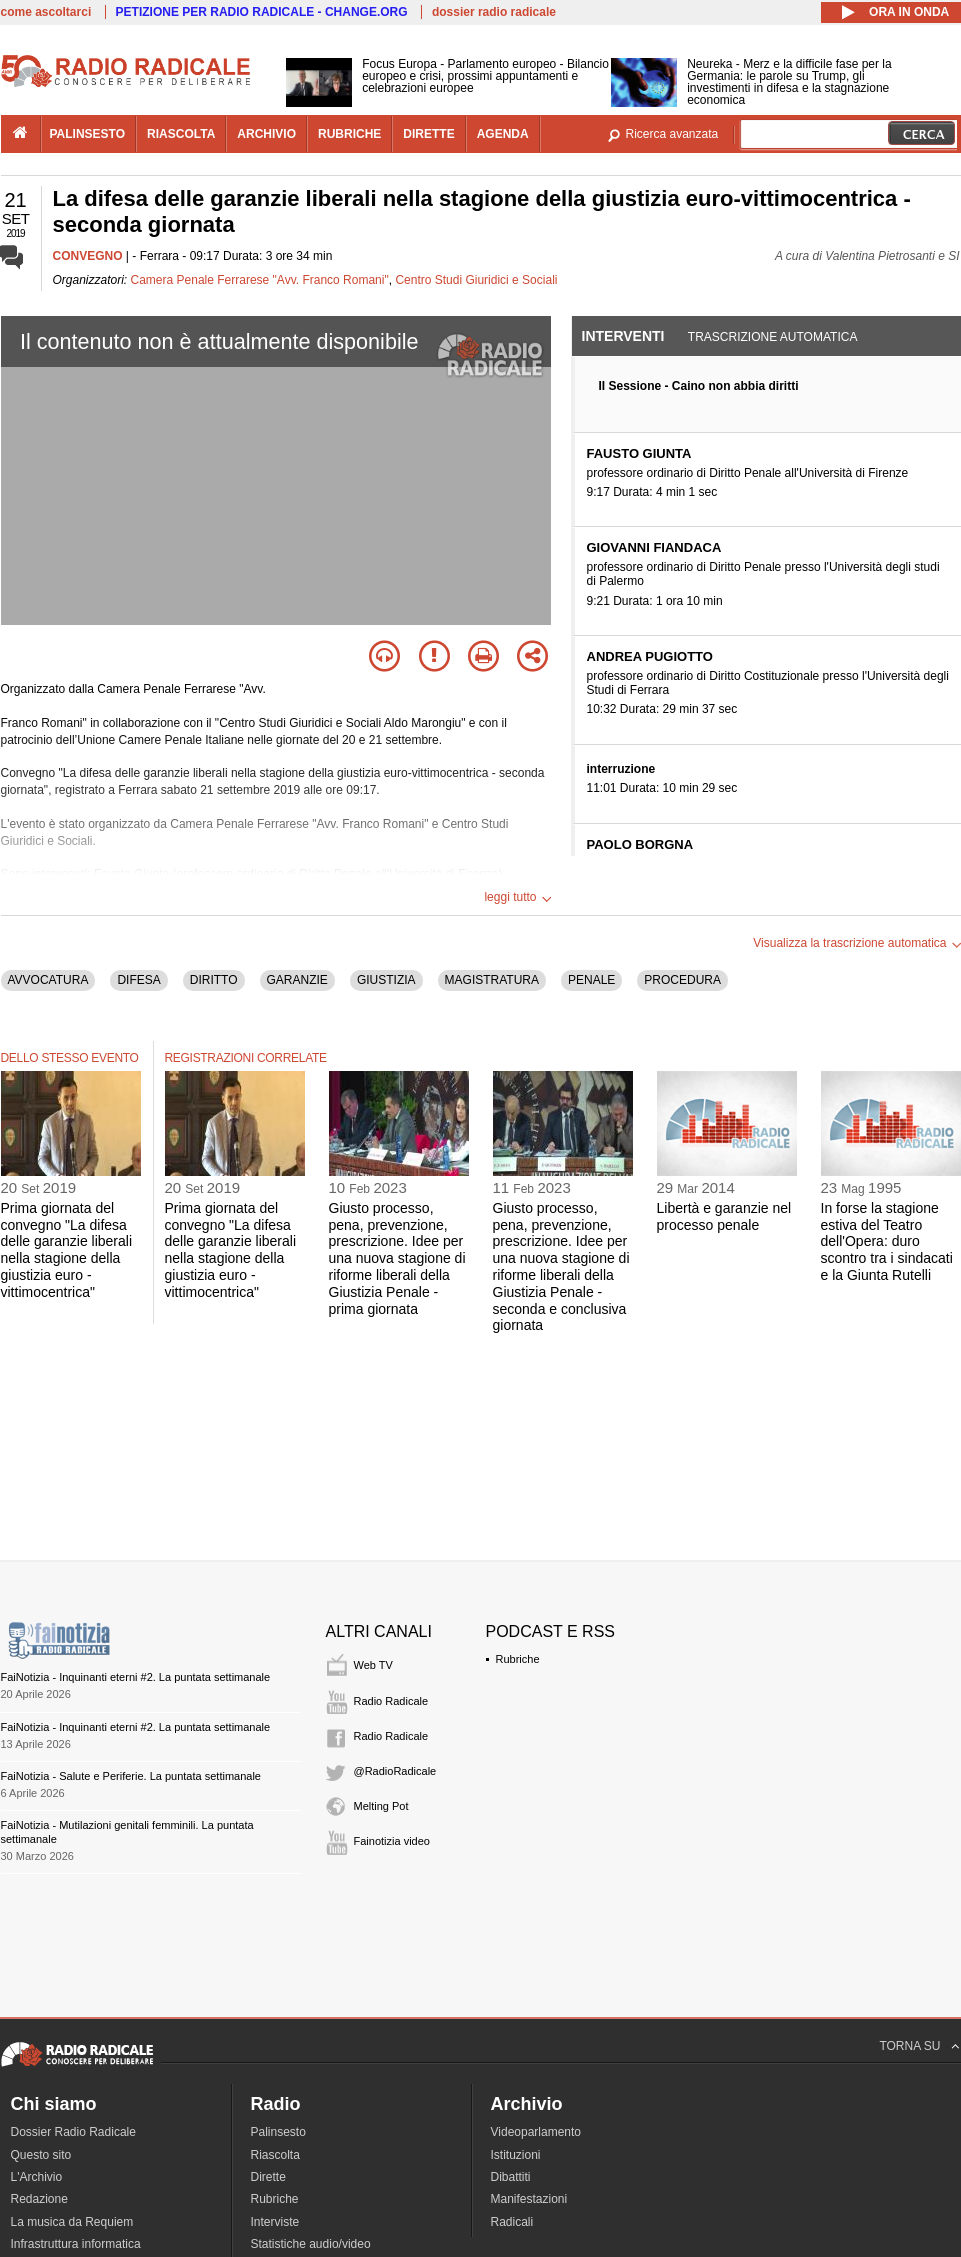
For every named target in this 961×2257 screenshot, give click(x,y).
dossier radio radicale (494, 12)
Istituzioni (516, 2155)
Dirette (268, 2177)
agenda (503, 134)
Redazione (39, 2199)
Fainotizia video (392, 1841)
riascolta (181, 134)
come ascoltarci (46, 12)
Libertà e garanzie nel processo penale (724, 1216)
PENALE (591, 980)
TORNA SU (909, 2046)
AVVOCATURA (48, 980)
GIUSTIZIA (386, 980)
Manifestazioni (529, 2199)
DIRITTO (214, 980)
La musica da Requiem (72, 2222)
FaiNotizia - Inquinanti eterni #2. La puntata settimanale (136, 1677)
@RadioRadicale (395, 1771)
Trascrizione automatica (773, 337)
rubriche (349, 134)
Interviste (275, 2222)
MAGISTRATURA (492, 980)
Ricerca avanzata (672, 134)
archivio (266, 134)
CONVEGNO (88, 256)
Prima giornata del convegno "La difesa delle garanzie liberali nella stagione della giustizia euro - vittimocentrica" (67, 1250)
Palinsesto (278, 2132)
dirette (428, 134)
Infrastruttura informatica (76, 2244)
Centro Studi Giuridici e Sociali (476, 280)
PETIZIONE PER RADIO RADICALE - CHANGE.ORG (262, 12)
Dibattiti (511, 2177)
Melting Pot (381, 1806)
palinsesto (88, 134)
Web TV (373, 1665)
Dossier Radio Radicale (73, 2132)
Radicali (512, 2222)
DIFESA (138, 980)
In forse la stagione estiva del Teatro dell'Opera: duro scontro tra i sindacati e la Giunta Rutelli (887, 1241)
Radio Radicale (391, 1701)
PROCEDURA (682, 980)
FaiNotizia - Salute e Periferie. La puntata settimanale (131, 1776)
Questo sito (41, 2155)
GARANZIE (297, 980)
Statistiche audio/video (311, 2244)
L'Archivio (37, 2177)
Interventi (623, 336)
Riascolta (275, 2155)
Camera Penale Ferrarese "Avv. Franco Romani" (260, 280)
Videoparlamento (536, 2132)
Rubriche (518, 1659)
